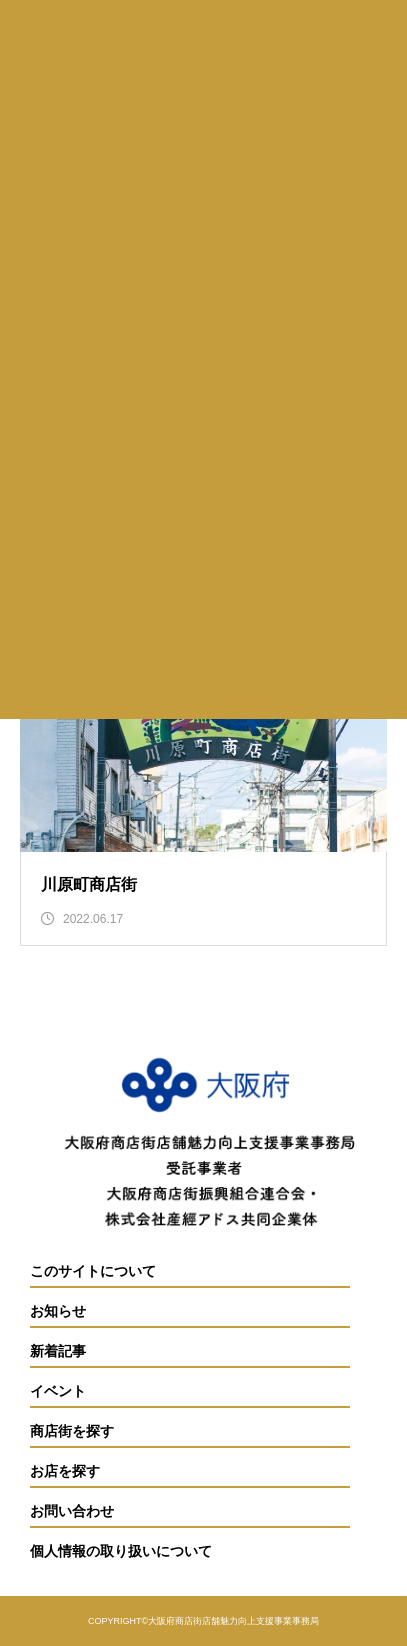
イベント (58, 1391)
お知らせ (58, 1311)
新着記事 (58, 1351)
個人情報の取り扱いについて (121, 1551)
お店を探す (65, 1471)
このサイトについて (93, 1271)
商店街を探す (72, 1431)
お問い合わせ (72, 1511)
